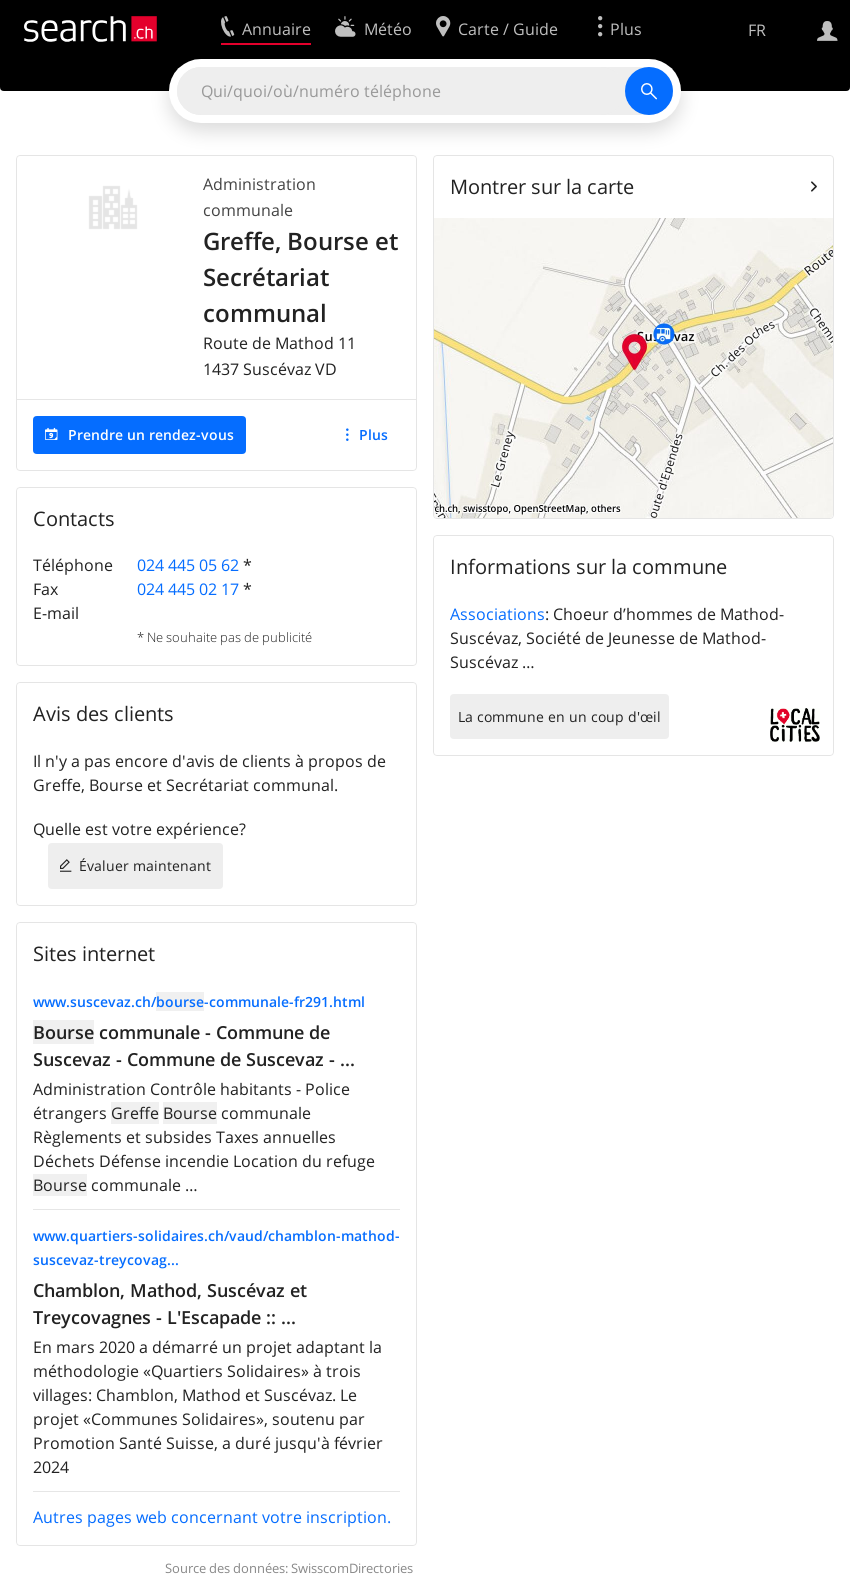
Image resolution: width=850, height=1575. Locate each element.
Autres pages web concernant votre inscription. (212, 1517)
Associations (497, 614)
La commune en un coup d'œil (559, 716)
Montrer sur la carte (542, 186)
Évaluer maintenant (145, 865)
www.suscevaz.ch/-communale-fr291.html (199, 1001)
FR (757, 30)
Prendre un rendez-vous (151, 434)
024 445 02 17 (188, 589)
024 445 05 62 (188, 565)
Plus (373, 434)
